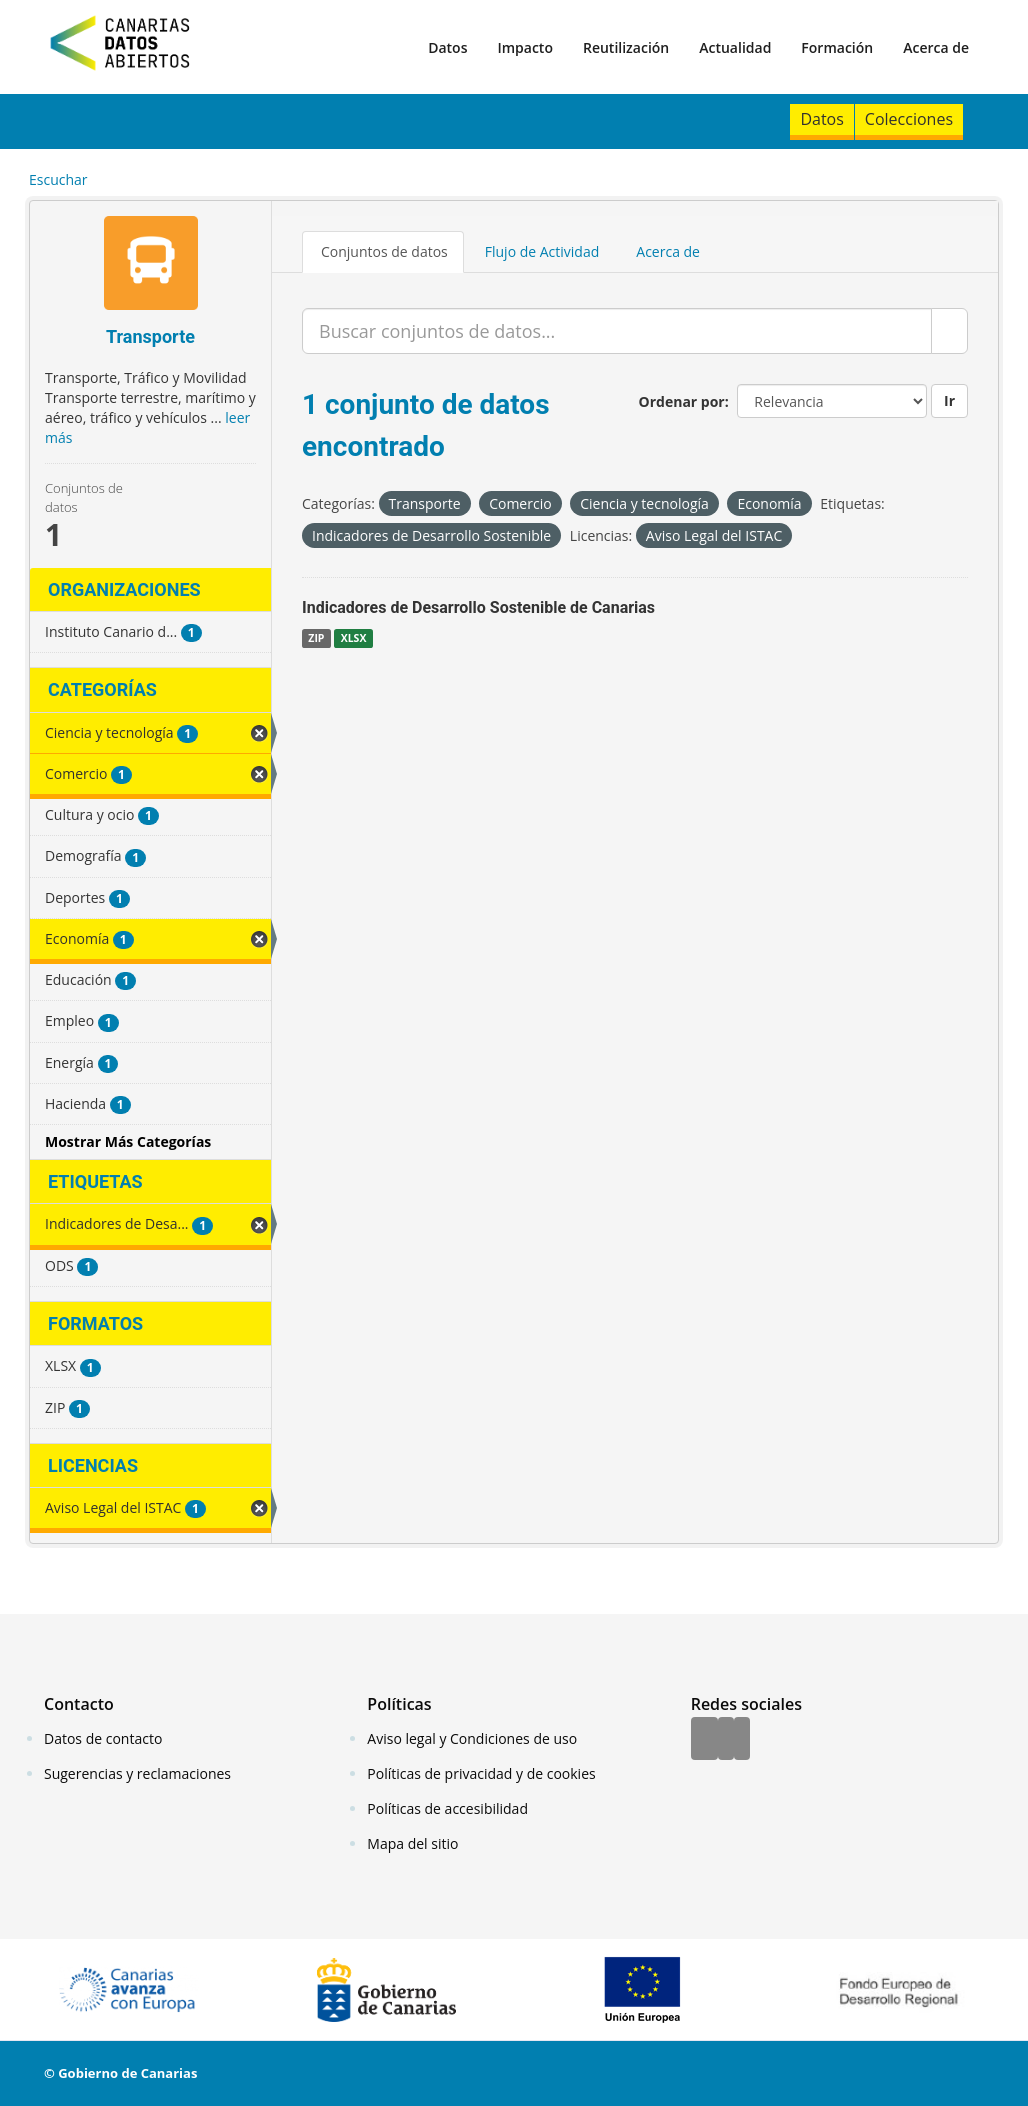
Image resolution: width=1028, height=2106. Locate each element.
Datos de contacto (103, 1738)
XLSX (354, 638)
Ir (949, 400)
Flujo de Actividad (542, 251)
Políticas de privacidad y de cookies (481, 1773)
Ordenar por (682, 401)
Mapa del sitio (412, 1843)
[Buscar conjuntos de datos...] (617, 331)
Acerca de (936, 47)
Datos (447, 47)
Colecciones (909, 119)
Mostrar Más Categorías (128, 1141)
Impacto (525, 47)
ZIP (316, 638)
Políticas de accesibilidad (447, 1808)
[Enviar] (949, 331)
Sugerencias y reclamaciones (137, 1773)
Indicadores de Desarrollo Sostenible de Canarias (478, 607)
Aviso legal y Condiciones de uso (472, 1738)
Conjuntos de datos (384, 251)
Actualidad (735, 47)
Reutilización (626, 47)
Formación (837, 47)
